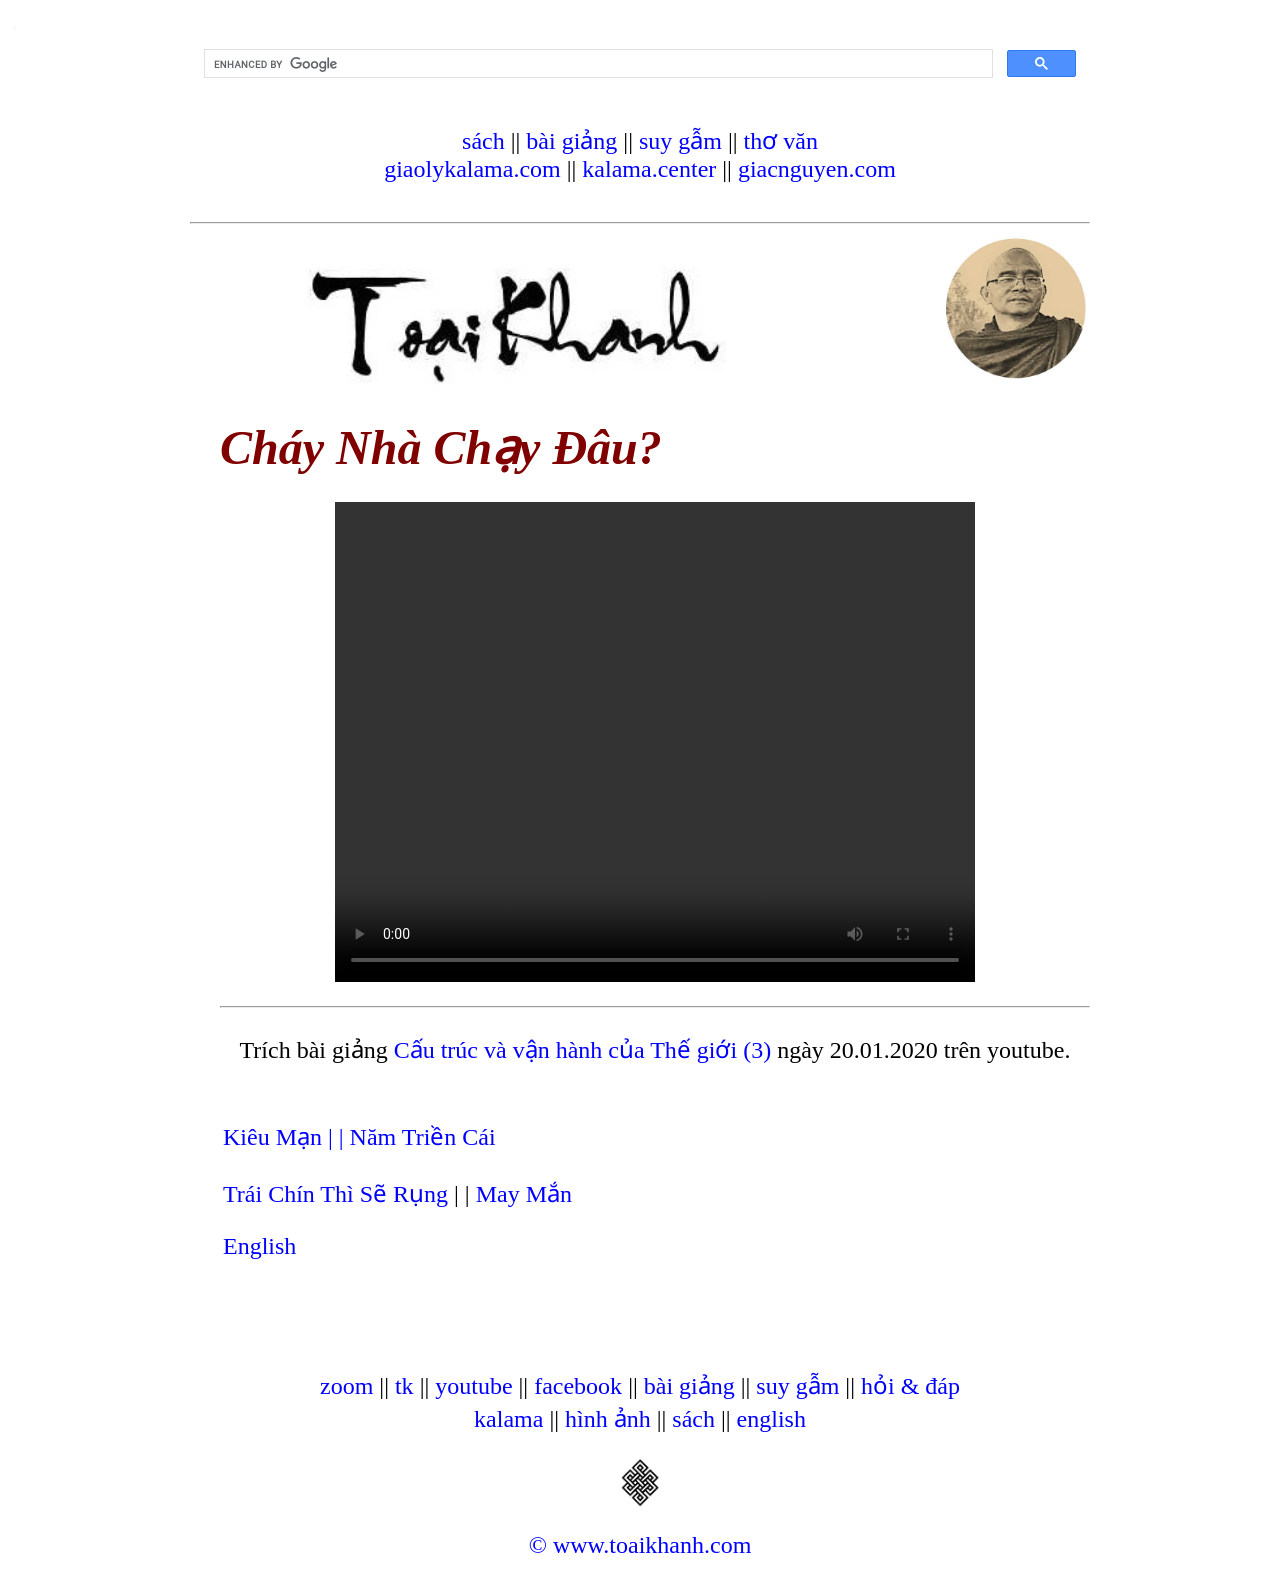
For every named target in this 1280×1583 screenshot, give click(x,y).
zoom (346, 1386)
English (259, 1246)
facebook (578, 1386)
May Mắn (524, 1194)
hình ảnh (608, 1419)
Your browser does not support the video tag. (655, 742)
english (771, 1419)
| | (339, 1137)
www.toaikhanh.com (652, 1545)
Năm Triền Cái (423, 1137)
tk (404, 1386)
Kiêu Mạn (275, 1137)
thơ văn (781, 141)
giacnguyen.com (817, 169)
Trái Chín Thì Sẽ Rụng (335, 1194)
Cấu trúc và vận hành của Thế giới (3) (582, 1050)
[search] (596, 64)
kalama (508, 1419)
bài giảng (571, 141)
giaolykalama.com (472, 169)
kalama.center (649, 169)
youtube (473, 1386)
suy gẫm (680, 141)
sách (483, 141)
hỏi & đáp (910, 1386)
